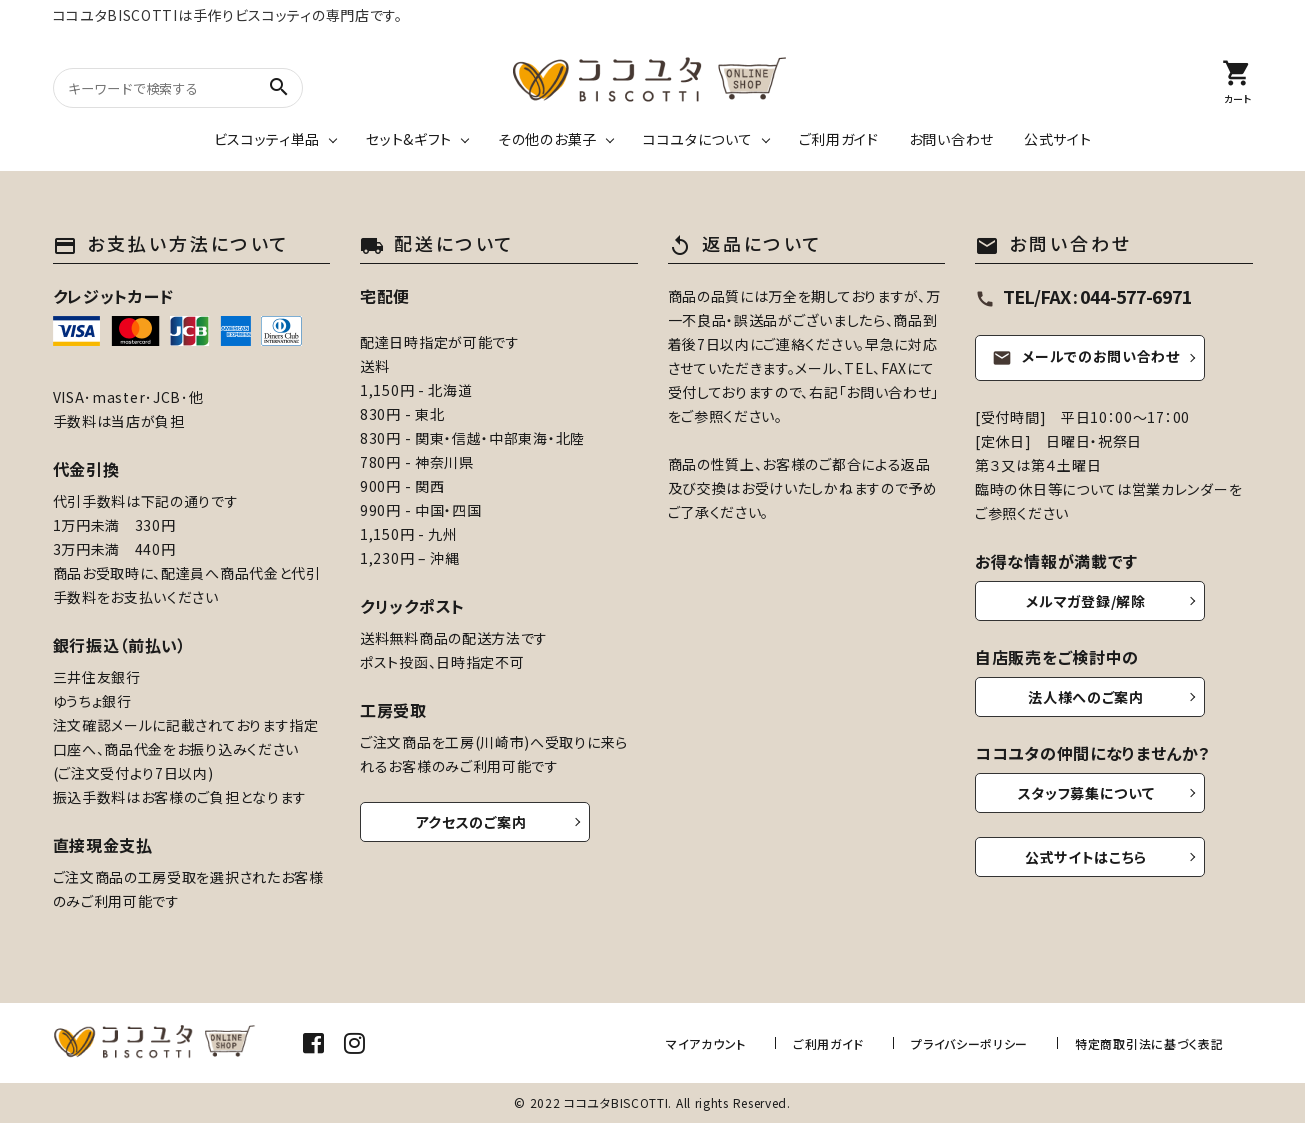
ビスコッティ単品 (267, 139)
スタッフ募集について (1086, 793)
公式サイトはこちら (1086, 857)
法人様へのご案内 (1086, 697)
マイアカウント (715, 1042)
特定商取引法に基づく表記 (1149, 1042)
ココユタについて (698, 139)
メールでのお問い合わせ (1086, 357)
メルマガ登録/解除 (1085, 601)
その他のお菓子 (547, 139)
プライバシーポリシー (972, 1042)
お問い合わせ (951, 139)
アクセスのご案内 (471, 822)
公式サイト (1058, 139)
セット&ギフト (409, 139)
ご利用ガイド (839, 139)
